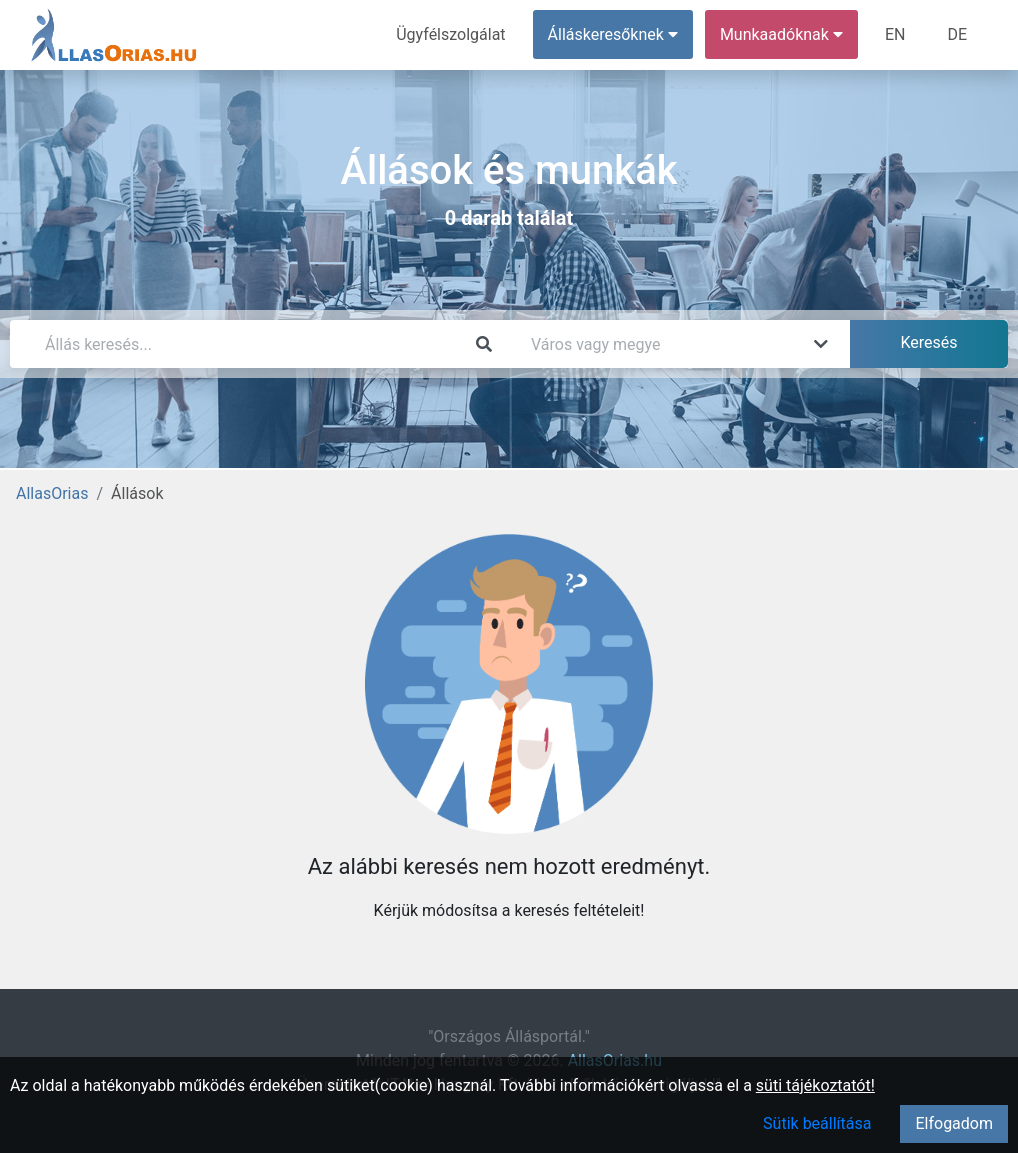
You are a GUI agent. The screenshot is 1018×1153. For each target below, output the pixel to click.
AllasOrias (52, 493)
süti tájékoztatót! (815, 1085)
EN (895, 34)
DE (957, 34)
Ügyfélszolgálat (450, 34)
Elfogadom (954, 1123)
